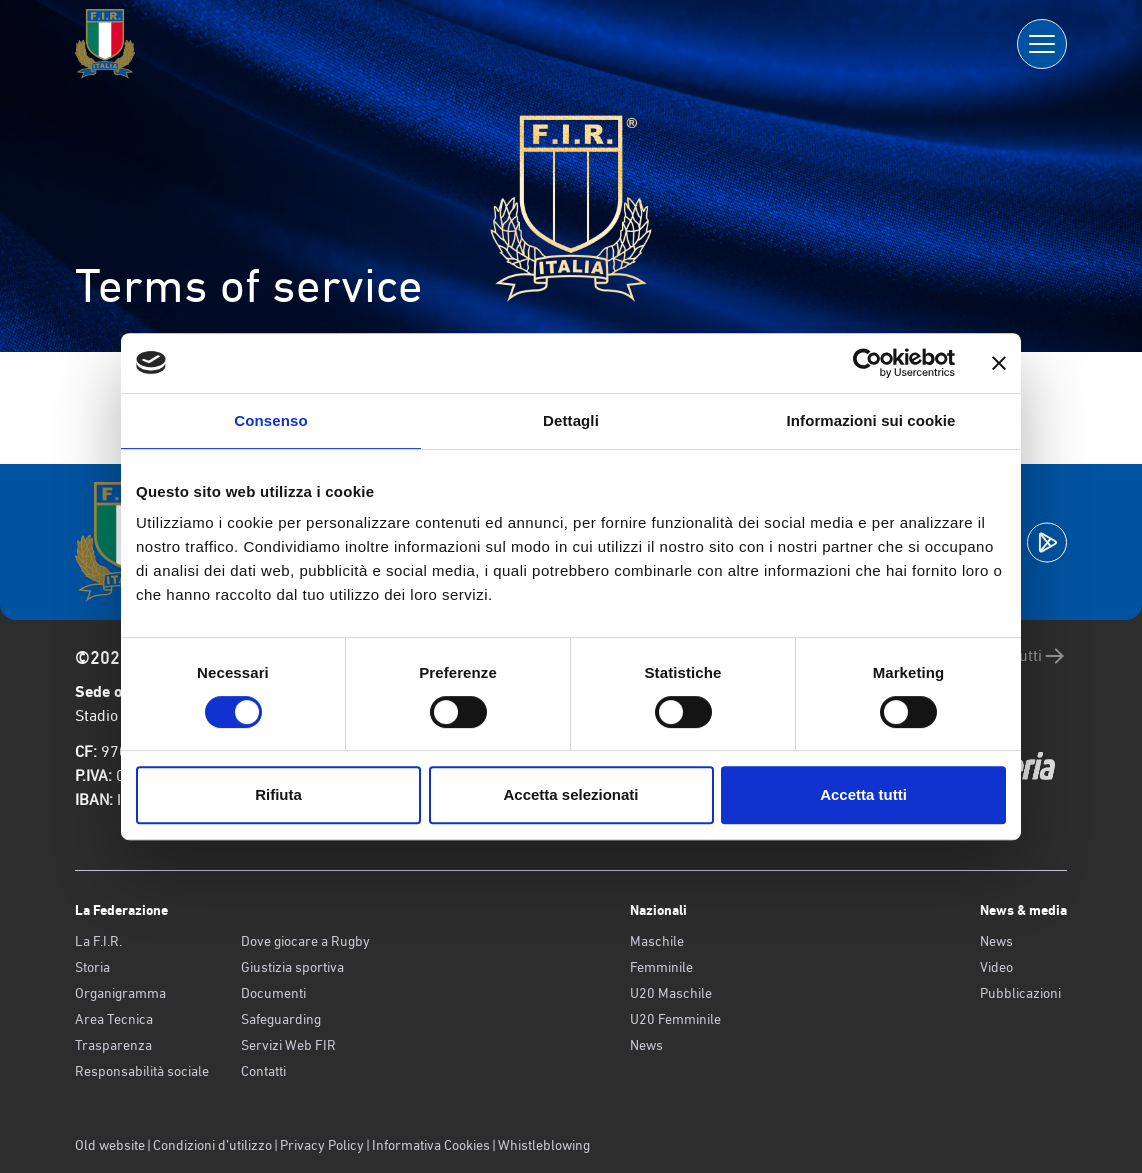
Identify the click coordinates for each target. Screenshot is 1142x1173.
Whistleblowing (544, 1145)
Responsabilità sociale (142, 1071)
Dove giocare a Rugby (305, 941)
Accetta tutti (863, 794)
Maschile (657, 941)
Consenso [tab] (270, 420)
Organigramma (120, 993)
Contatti (263, 1071)
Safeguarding (281, 1019)
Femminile (661, 967)
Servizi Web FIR (288, 1045)
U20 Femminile (675, 1019)
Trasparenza (113, 1045)
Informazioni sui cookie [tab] (871, 420)
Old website (110, 1145)
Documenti (273, 993)
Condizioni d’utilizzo (212, 1145)
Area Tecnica (114, 1019)
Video (996, 967)
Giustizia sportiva (292, 967)
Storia (92, 967)
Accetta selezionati (570, 794)
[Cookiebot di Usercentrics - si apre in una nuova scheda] (867, 363)
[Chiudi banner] (999, 363)
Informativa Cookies (431, 1145)
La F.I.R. (98, 941)
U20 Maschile (671, 993)
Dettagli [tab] (571, 420)
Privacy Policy (322, 1145)
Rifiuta (278, 794)
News (646, 1045)
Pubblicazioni (1020, 993)
